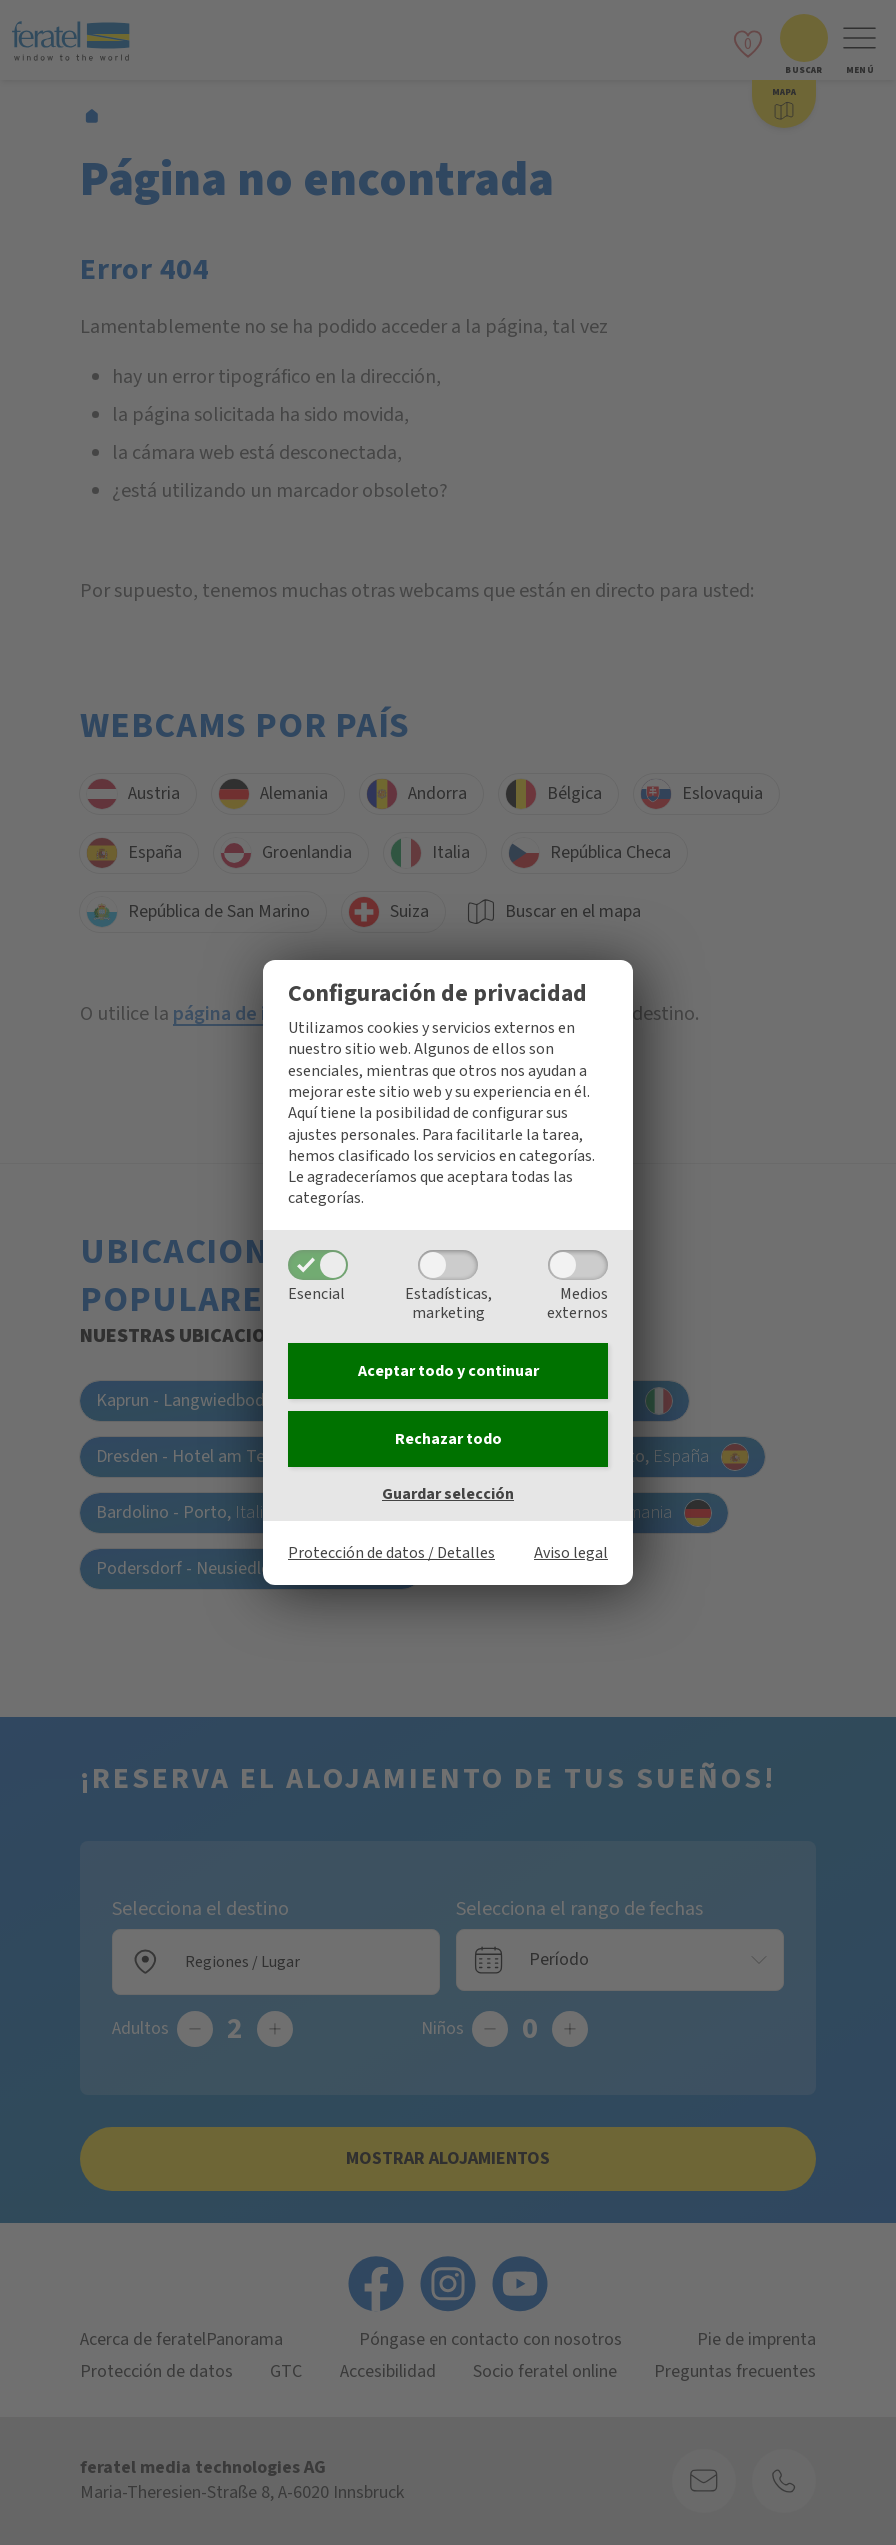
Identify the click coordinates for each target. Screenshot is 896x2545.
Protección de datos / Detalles (391, 1553)
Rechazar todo (448, 1439)
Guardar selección (448, 1494)
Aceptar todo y (448, 1371)
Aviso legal (571, 1553)
